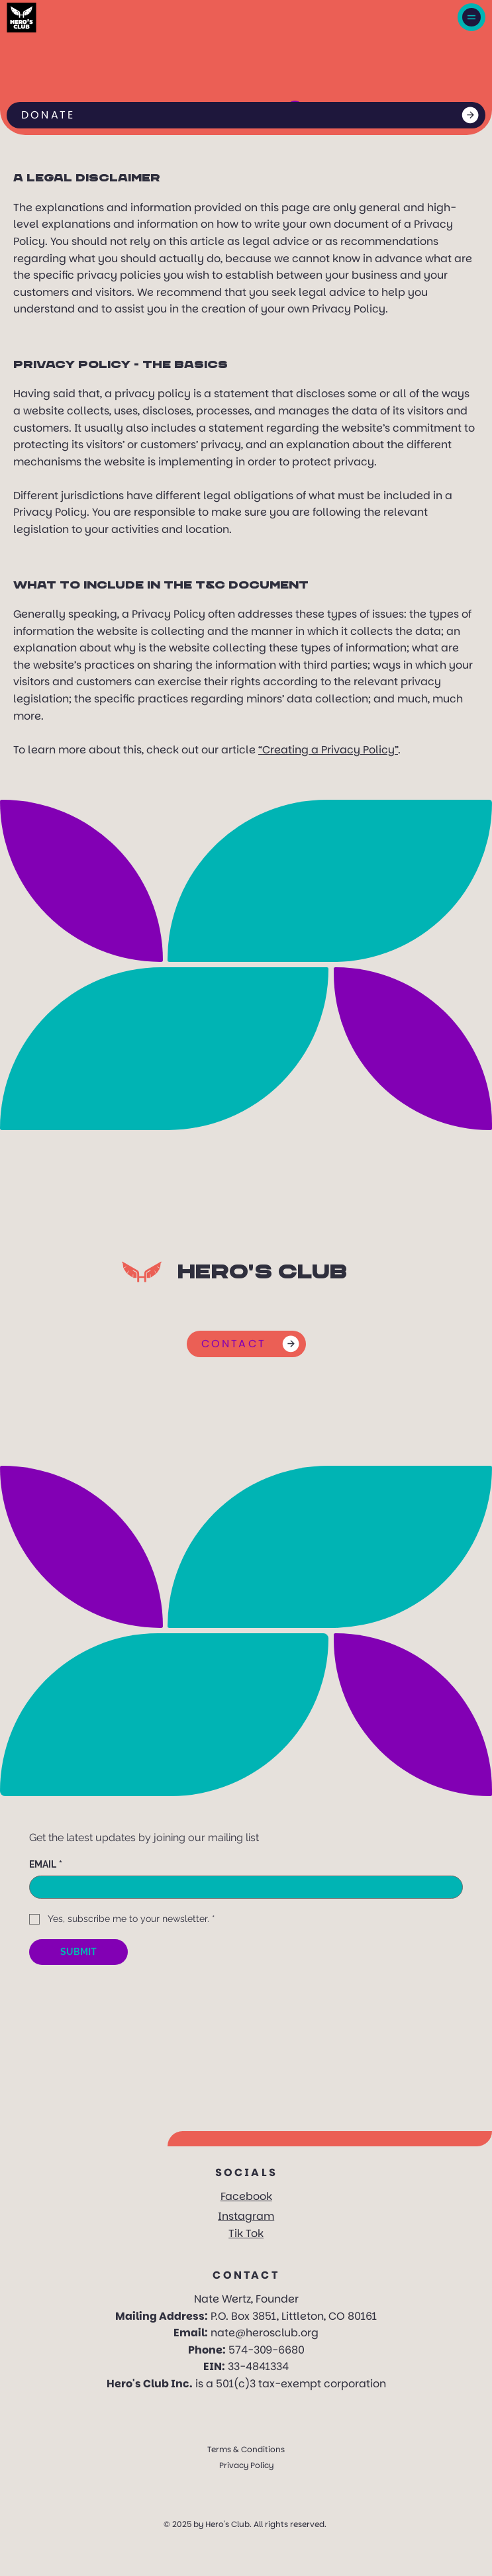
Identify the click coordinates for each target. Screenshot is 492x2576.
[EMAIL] (242, 1887)
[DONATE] (246, 115)
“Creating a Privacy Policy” (328, 749)
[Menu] (471, 17)
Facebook (246, 2196)
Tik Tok (246, 2233)
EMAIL (45, 1864)
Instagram (246, 2216)
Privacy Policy (246, 2465)
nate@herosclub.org (265, 2332)
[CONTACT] (246, 1344)
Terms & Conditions (246, 2449)
